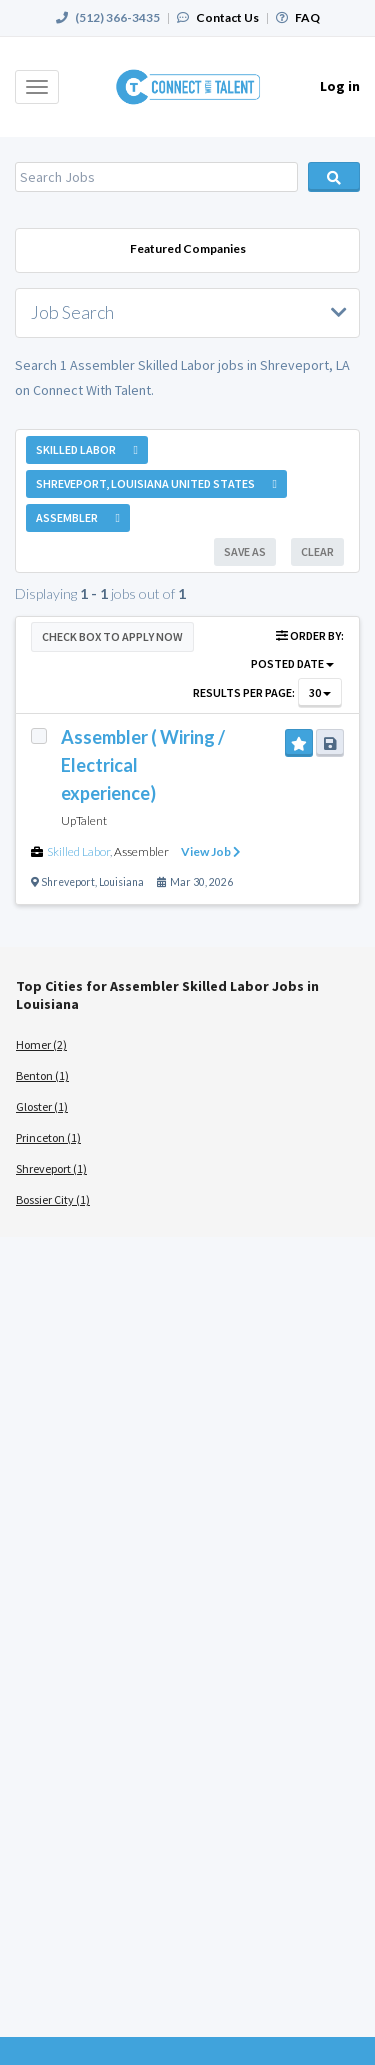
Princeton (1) (48, 1137)
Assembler (141, 851)
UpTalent (84, 820)
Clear (317, 551)
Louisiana (121, 882)
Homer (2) (41, 1044)
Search (334, 177)
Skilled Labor (78, 851)
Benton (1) (42, 1075)
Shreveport (68, 882)
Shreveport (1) (51, 1168)
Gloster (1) (42, 1106)
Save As (245, 551)
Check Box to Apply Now (112, 636)
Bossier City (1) (53, 1199)
